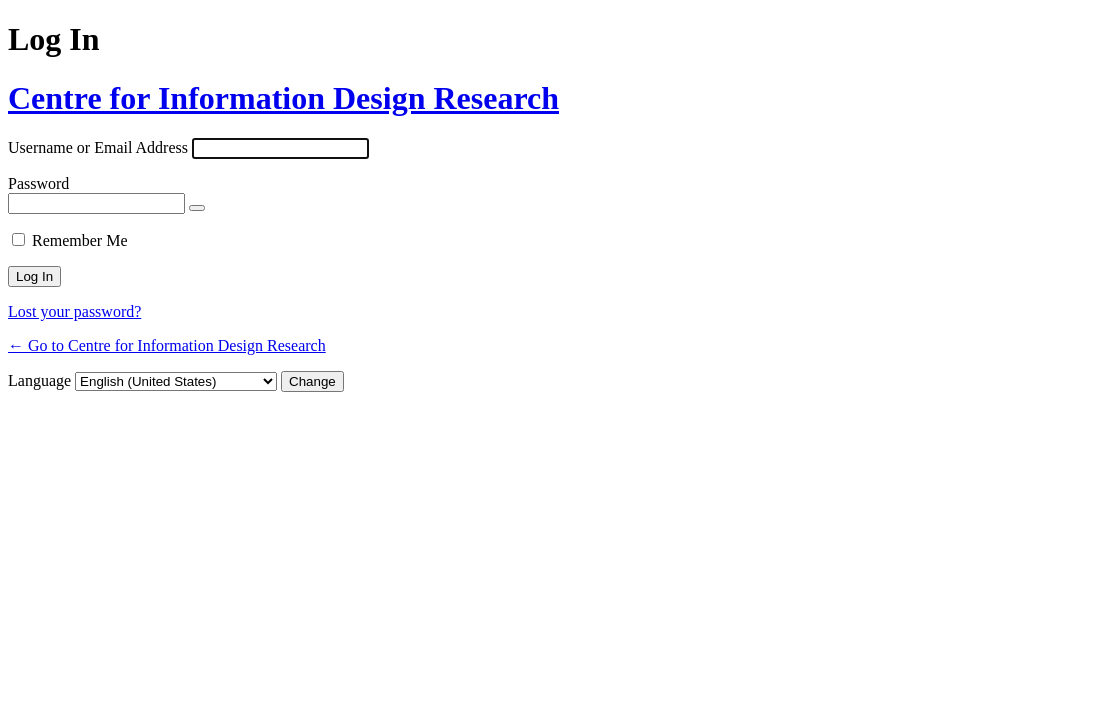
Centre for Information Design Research (283, 98)
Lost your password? (74, 311)
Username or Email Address (98, 147)
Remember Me (80, 240)
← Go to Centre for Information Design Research (167, 345)
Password (38, 183)
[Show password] (197, 208)
